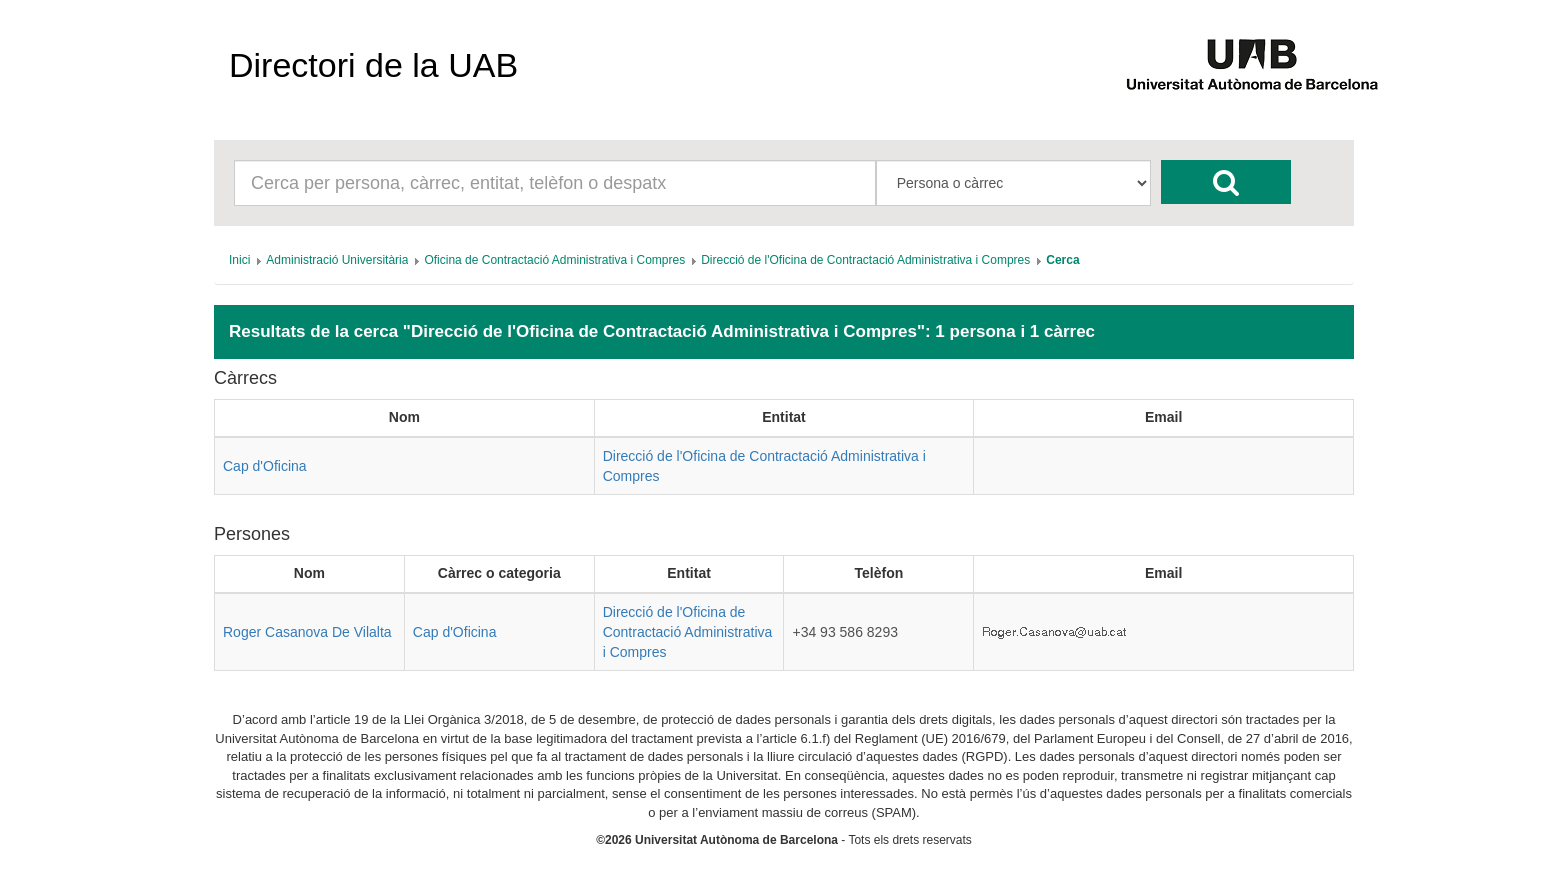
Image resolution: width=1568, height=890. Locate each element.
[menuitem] (239, 260)
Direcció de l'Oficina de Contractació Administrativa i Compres (688, 632)
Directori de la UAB (373, 65)
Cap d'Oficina (265, 466)
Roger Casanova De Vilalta (307, 632)
